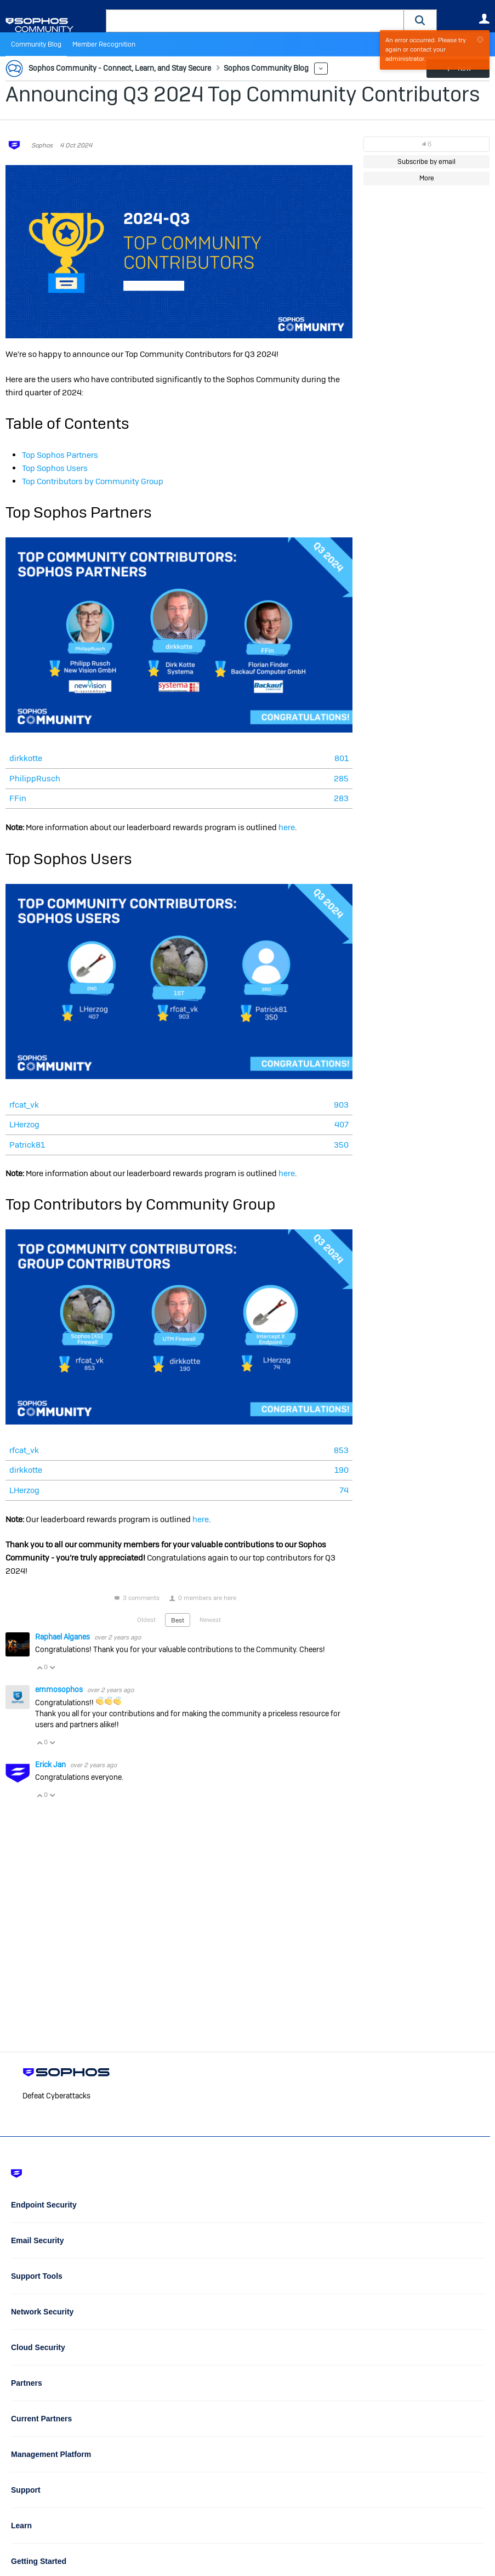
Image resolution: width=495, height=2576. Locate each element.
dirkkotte (25, 758)
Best (177, 1620)
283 (341, 798)
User (484, 18)
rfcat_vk (24, 1104)
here (286, 827)
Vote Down (52, 1667)
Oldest (146, 1620)
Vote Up (39, 1667)
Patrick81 (27, 1144)
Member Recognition (103, 44)
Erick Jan (51, 1764)
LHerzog (24, 1124)
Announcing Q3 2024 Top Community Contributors (242, 94)
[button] (420, 20)
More (321, 69)
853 (341, 1450)
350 (341, 1144)
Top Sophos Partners (60, 455)
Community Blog (36, 44)
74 (344, 1490)
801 (341, 758)
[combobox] (254, 21)
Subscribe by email (426, 161)
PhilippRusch (34, 778)
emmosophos (59, 1689)
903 (341, 1104)
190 (341, 1470)
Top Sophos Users (55, 468)
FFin (17, 798)
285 (341, 778)
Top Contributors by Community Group (92, 481)
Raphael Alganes (63, 1637)
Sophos (42, 145)
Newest (210, 1620)
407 (341, 1124)
